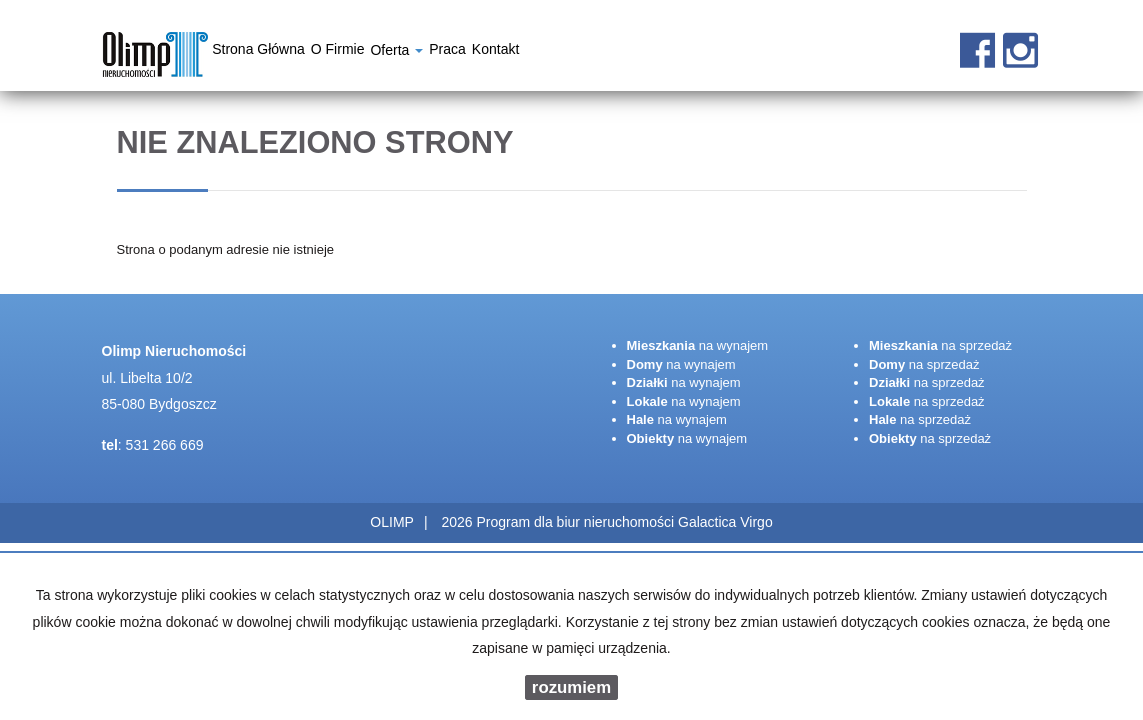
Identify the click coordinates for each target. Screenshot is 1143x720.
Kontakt (495, 52)
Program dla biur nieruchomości (577, 522)
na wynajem (698, 345)
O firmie (338, 52)
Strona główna (258, 52)
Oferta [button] (396, 52)
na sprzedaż (940, 345)
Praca (447, 52)
